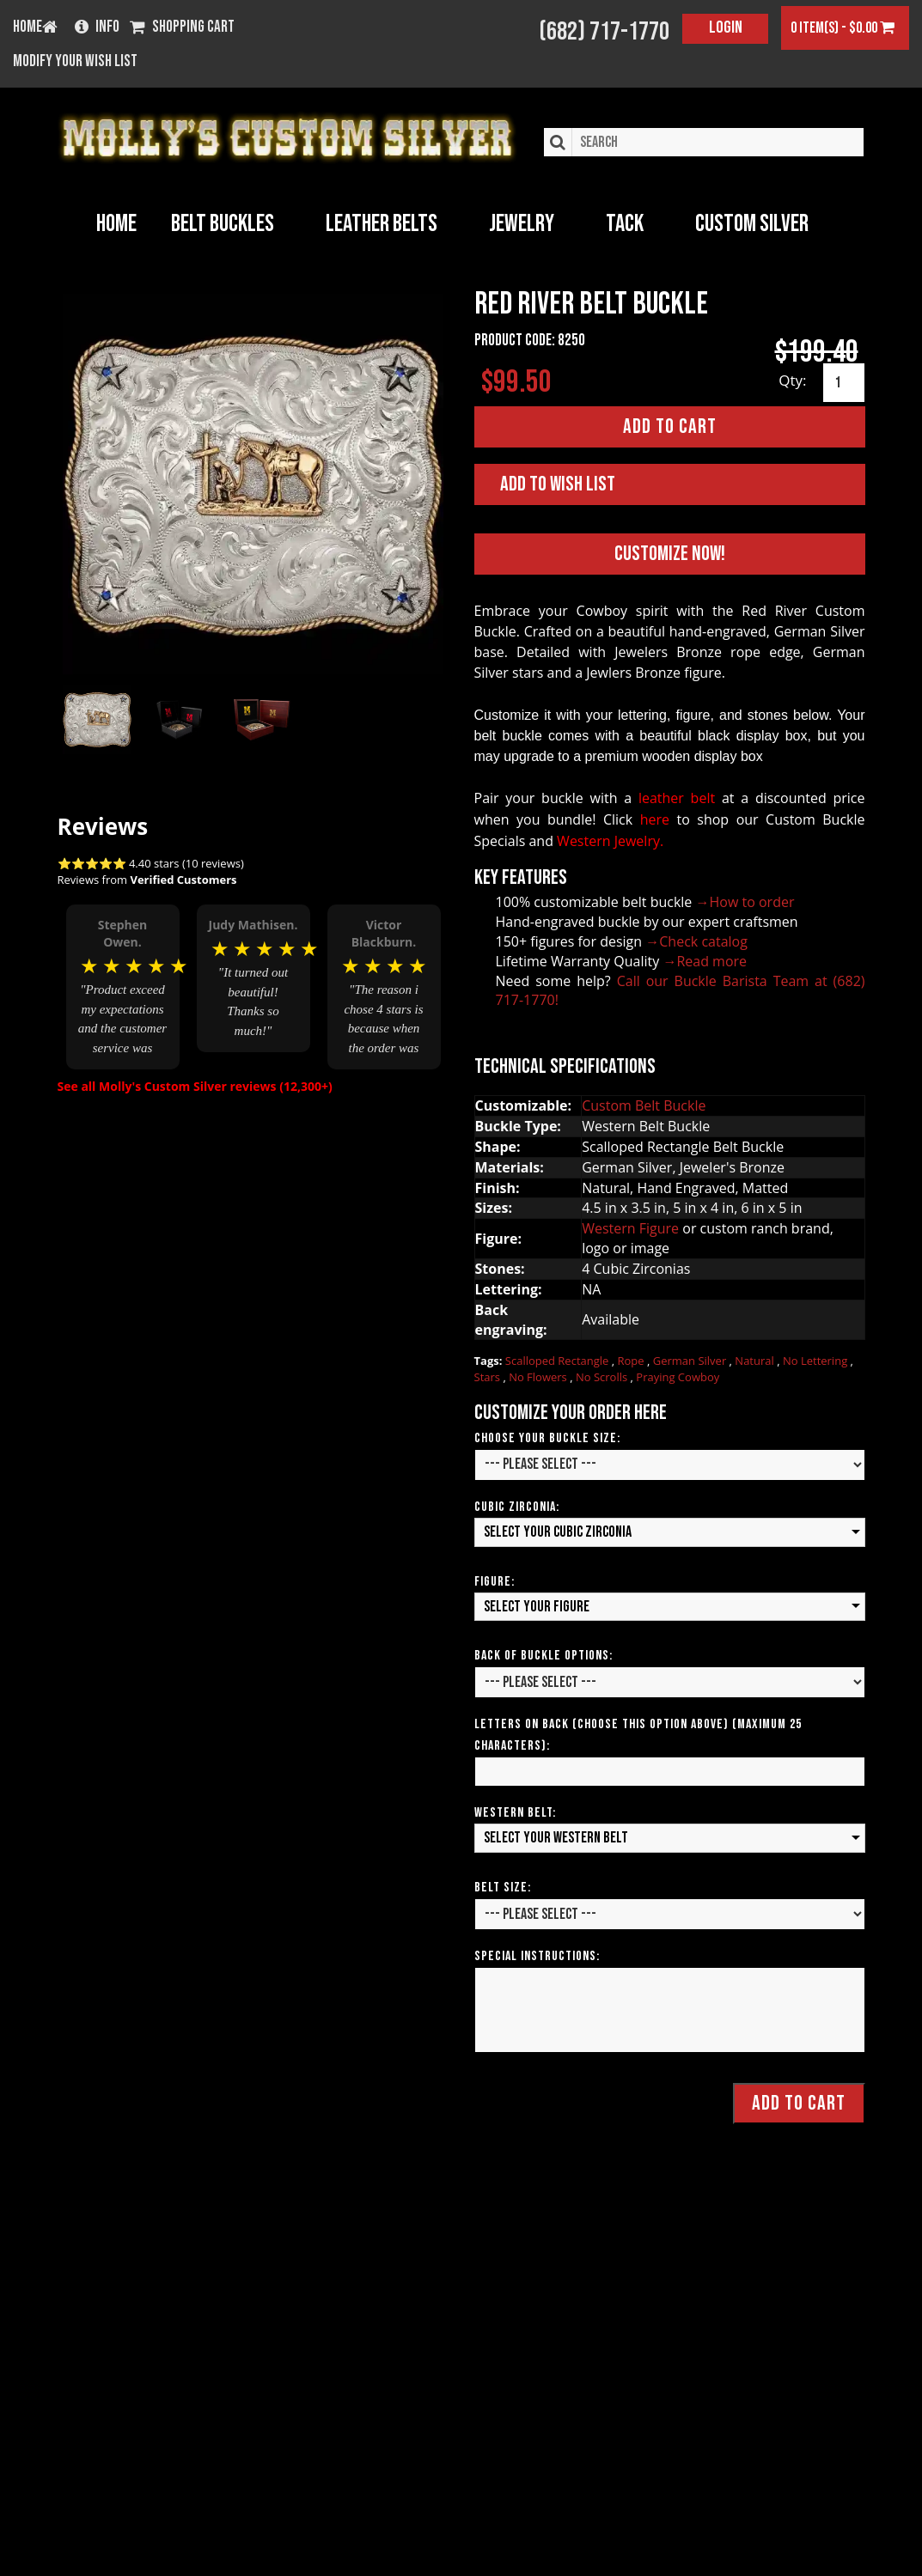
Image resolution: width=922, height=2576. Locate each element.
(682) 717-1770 (604, 31)
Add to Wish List (557, 484)
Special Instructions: (537, 1956)
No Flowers (539, 1377)
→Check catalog (696, 941)
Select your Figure (536, 1606)
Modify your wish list (75, 62)
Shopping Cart (182, 28)
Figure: (494, 1581)
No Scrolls (603, 1377)
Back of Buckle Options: (543, 1655)
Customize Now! (669, 552)
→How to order (745, 901)
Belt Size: (502, 1887)
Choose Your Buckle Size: (547, 1438)
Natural (756, 1360)
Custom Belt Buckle (643, 1105)
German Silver (691, 1360)
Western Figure (630, 1228)
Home (116, 224)
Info (97, 28)
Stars (489, 1377)
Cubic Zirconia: (516, 1507)
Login (725, 27)
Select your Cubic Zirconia (558, 1532)
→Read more (704, 960)
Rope (632, 1360)
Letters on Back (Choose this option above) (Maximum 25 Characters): (638, 1735)
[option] (123, 985)
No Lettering (817, 1360)
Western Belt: (515, 1813)
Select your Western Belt (556, 1838)
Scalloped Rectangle (558, 1360)
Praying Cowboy (677, 1377)
